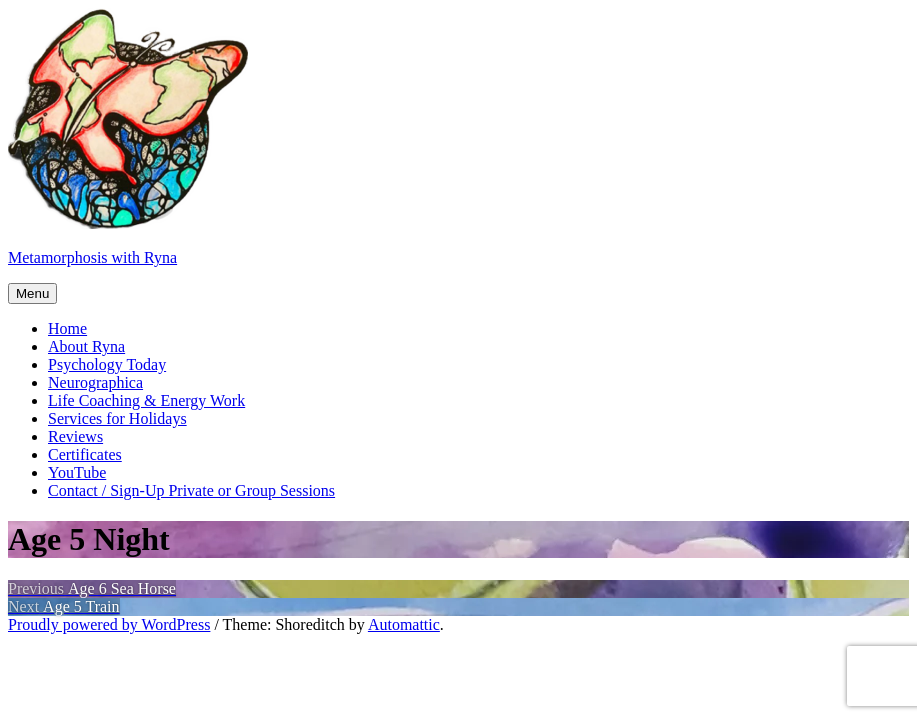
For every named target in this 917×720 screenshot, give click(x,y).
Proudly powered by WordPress (109, 624)
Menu (32, 293)
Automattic (404, 624)
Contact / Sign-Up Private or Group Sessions (191, 490)
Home (67, 328)
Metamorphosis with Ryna (92, 257)
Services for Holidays (117, 418)
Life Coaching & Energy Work (146, 400)
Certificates (85, 454)
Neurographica (95, 382)
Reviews (75, 436)
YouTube (77, 472)
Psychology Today (107, 364)
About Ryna (86, 346)
